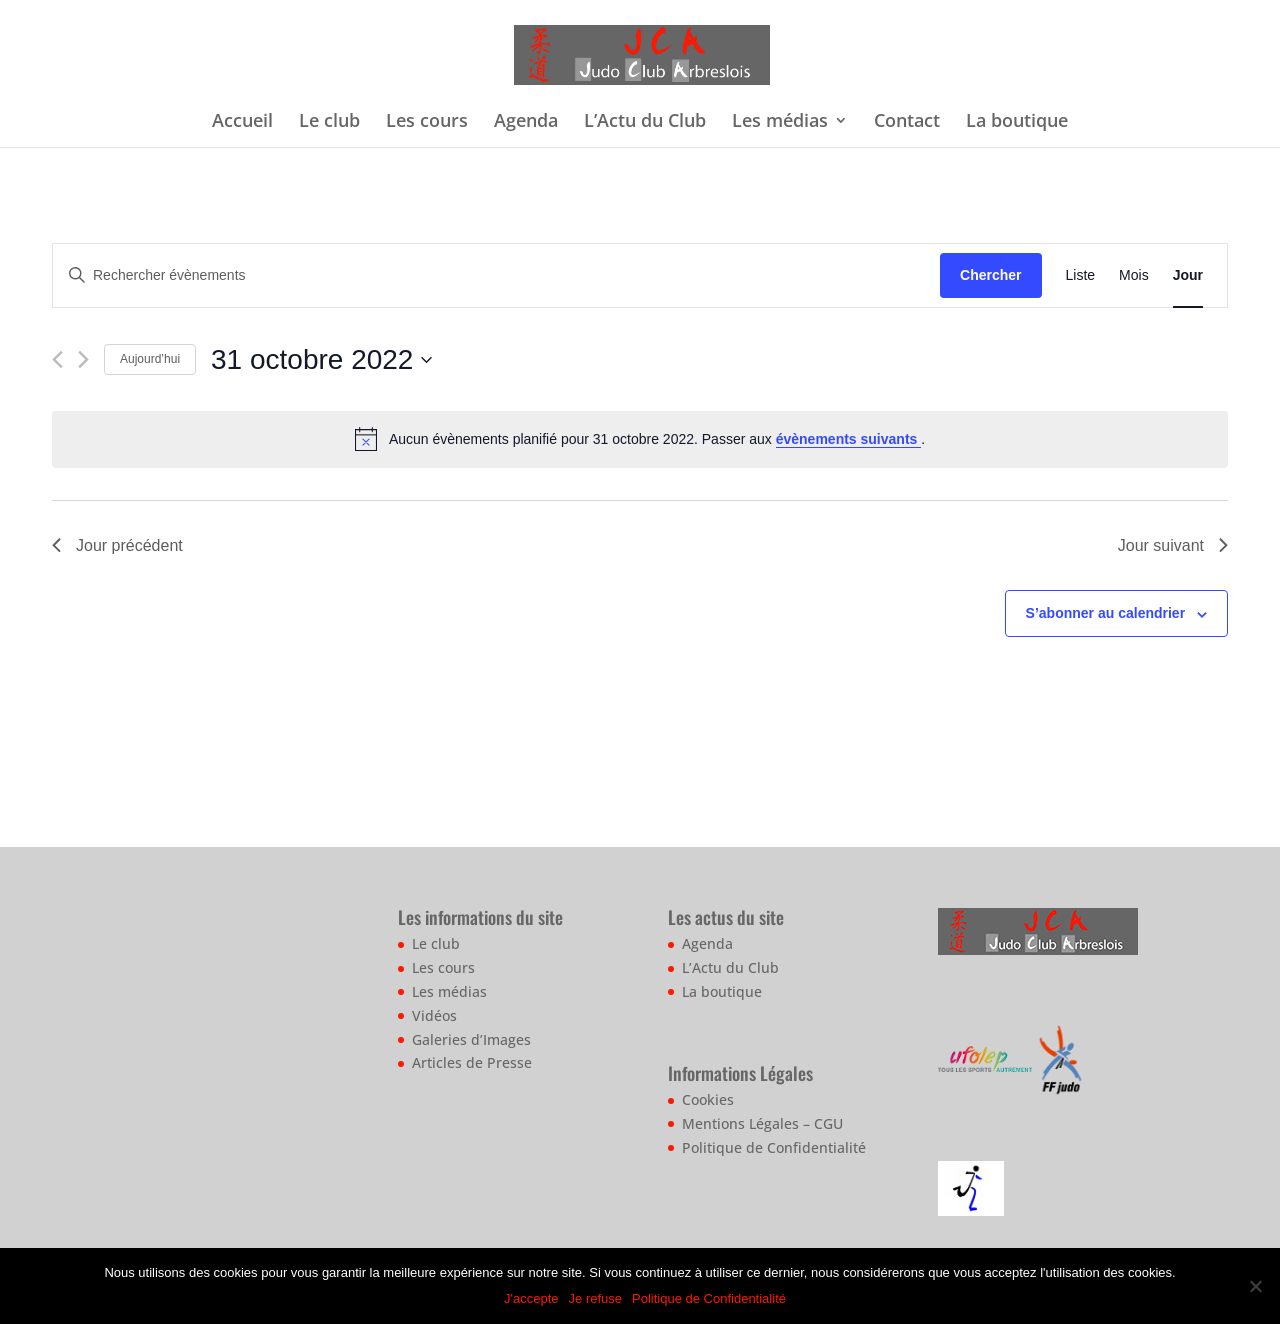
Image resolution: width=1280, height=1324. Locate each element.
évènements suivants (849, 439)
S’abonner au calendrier (1106, 613)
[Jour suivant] (83, 359)
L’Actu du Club (645, 122)
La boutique (1017, 122)
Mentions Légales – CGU (762, 1123)
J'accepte (531, 1298)
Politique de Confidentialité (774, 1147)
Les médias (780, 122)
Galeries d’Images (471, 1039)
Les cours (427, 122)
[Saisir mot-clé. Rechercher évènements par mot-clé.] (496, 275)
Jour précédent (117, 545)
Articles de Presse (472, 1062)
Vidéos (434, 1015)
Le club (329, 122)
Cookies (708, 1099)
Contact (907, 122)
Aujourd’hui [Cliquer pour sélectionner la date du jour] (150, 359)
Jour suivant (1173, 545)
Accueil (242, 122)
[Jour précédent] (57, 359)
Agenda (526, 122)
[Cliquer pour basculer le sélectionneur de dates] (321, 360)
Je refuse (595, 1298)
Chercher (990, 275)
